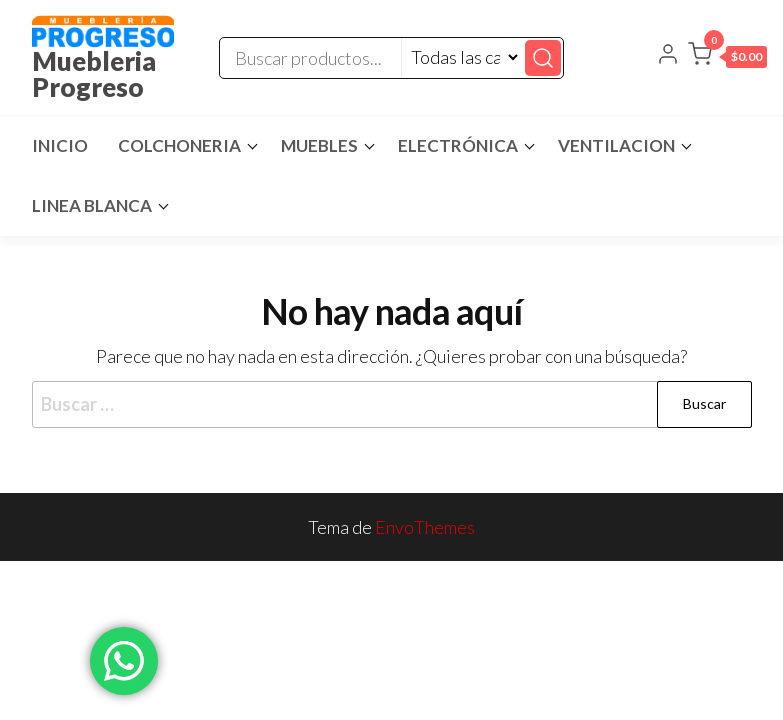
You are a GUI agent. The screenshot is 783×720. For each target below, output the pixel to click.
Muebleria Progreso (94, 74)
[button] (727, 58)
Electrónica (458, 145)
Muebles (319, 145)
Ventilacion (616, 145)
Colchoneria (179, 145)
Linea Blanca (92, 205)
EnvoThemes (425, 527)
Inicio (60, 145)
